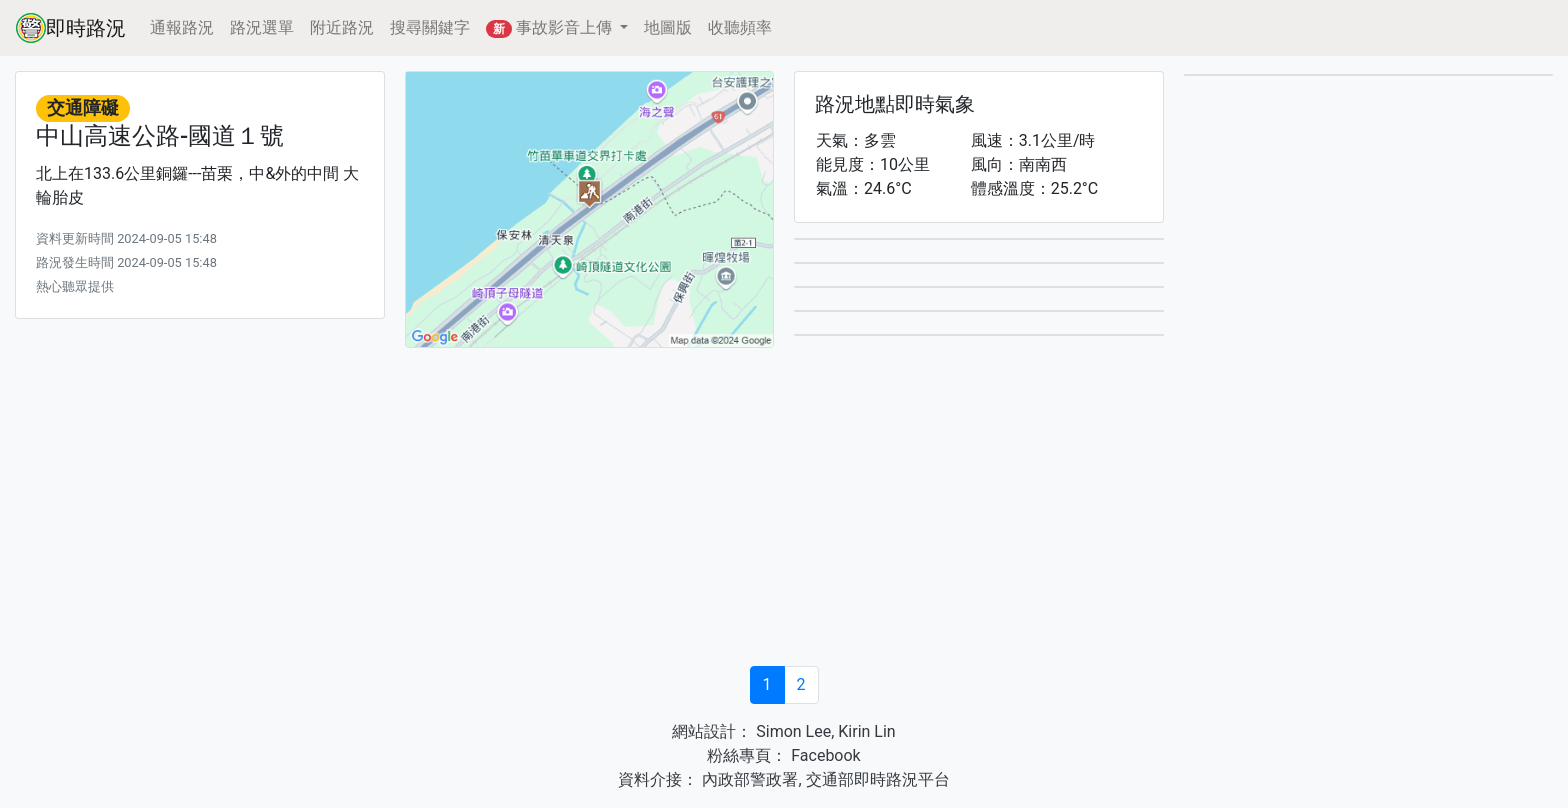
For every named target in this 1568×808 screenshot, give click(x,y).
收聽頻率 (740, 27)
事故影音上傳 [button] (551, 28)
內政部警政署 (748, 779)
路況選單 (262, 27)
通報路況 (182, 27)
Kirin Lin (866, 731)
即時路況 (71, 28)
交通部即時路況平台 (878, 779)
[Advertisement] (784, 510)
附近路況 (342, 27)
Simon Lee (791, 731)
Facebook (823, 755)
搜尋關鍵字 (430, 27)
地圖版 (668, 27)
